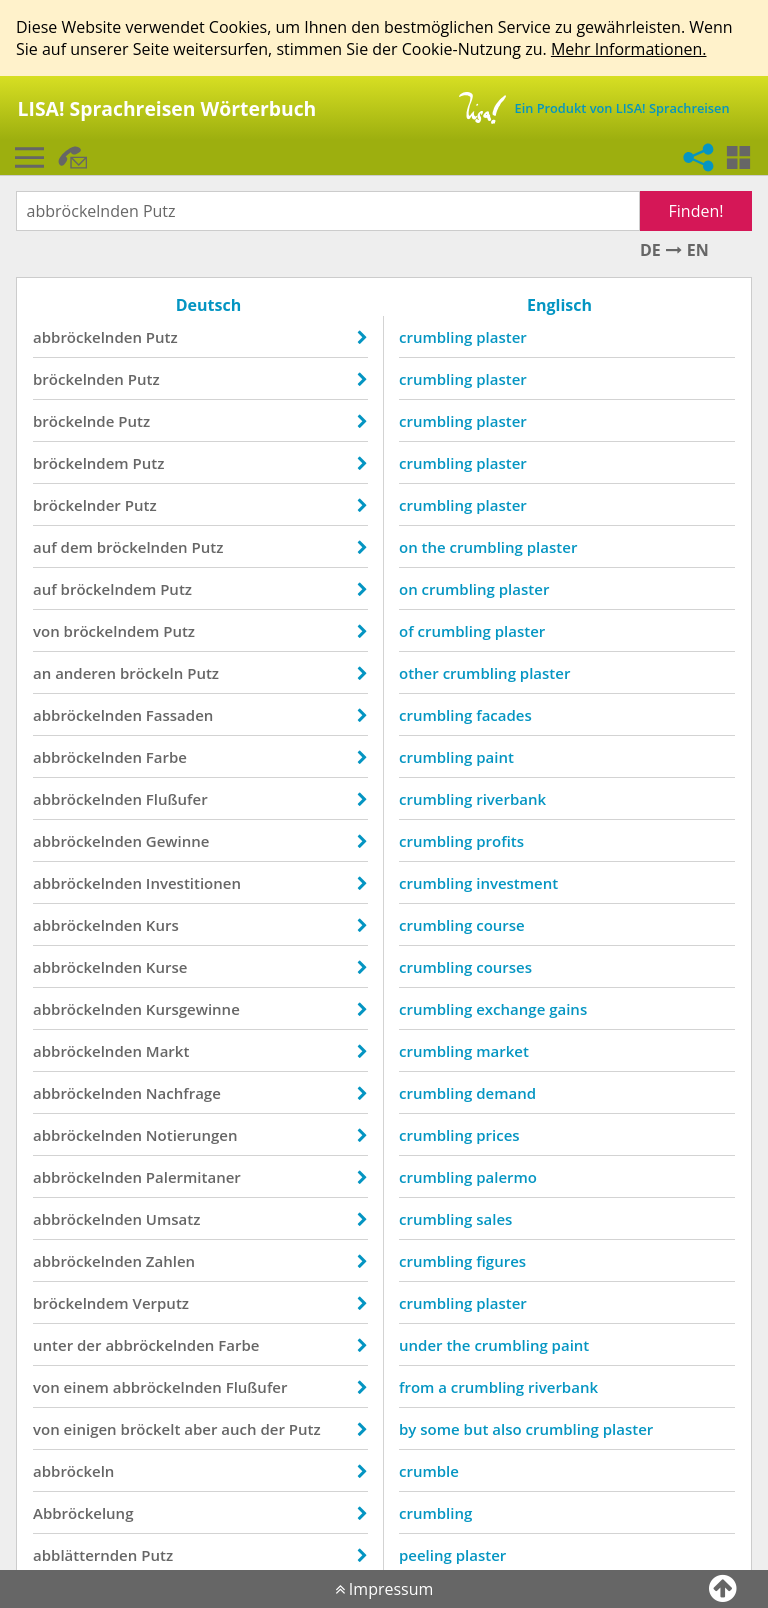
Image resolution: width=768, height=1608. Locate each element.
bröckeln (151, 673)
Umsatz (173, 1219)
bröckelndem (81, 463)
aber (200, 1429)
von (46, 631)
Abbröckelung (83, 1513)
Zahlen (170, 1261)
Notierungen (192, 1135)
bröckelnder (77, 505)
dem (77, 547)
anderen (85, 673)
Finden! (696, 211)
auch (238, 1429)
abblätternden (85, 1555)
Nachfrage (183, 1093)
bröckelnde (73, 421)
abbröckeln (73, 1471)
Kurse (167, 967)
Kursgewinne (193, 1009)
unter (53, 1345)
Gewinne (178, 841)
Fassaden (180, 715)
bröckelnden (78, 379)
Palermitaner (193, 1177)
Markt (168, 1051)
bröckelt (151, 1429)
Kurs (162, 925)
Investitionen (193, 883)
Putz (162, 337)
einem (86, 1387)
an (42, 673)
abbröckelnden (87, 337)
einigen (90, 1429)
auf (45, 547)
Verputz (161, 1303)
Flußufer (177, 799)
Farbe (166, 757)
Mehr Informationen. (629, 49)
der (89, 1345)
